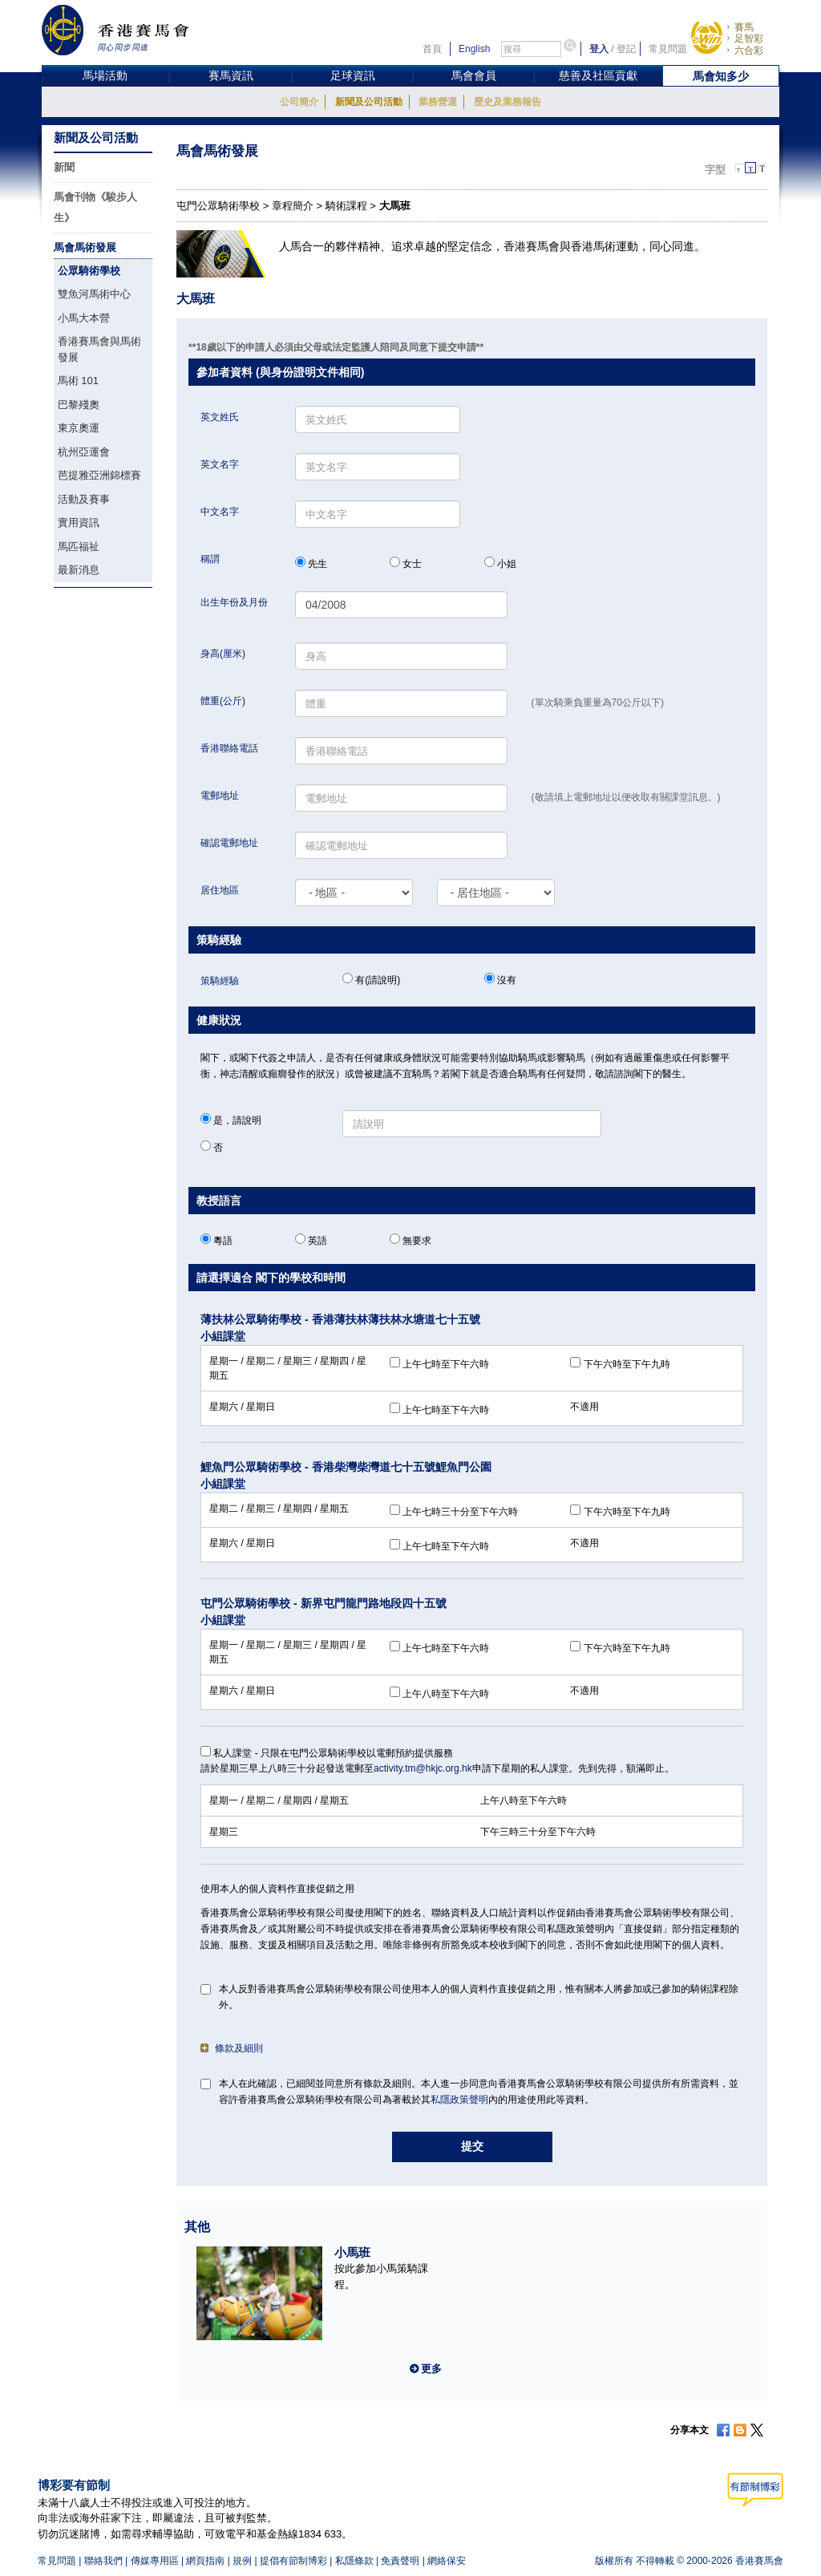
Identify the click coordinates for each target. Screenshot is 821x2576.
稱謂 (210, 559)
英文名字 (219, 464)
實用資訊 (78, 522)
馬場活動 (105, 75)
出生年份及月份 (234, 602)
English (474, 49)
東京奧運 (78, 428)
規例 (242, 2560)
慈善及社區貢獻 (598, 75)
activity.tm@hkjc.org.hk (423, 1768)
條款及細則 (231, 2048)
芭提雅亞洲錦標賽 (99, 475)
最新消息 (78, 570)
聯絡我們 (103, 2560)
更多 (431, 2369)
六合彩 (748, 50)
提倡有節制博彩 (293, 2560)
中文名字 (219, 511)
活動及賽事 (84, 499)
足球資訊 (352, 75)
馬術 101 (78, 381)
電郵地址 (219, 795)
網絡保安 (446, 2560)
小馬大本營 (84, 318)
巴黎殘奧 (78, 405)
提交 (472, 2146)
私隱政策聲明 (459, 2099)
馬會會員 (473, 75)
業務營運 (438, 101)
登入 (599, 49)
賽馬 (744, 27)
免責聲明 (400, 2560)
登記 (626, 49)
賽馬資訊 (230, 75)
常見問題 (668, 49)
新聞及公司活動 (368, 101)
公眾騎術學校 (89, 271)
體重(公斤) (222, 701)
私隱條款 (354, 2560)
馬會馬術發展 (85, 247)
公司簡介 (299, 101)
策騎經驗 (219, 980)
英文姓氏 (219, 417)
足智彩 (748, 38)
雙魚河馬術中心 (94, 294)
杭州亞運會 (84, 452)
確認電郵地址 (229, 843)
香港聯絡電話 (229, 748)
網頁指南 (205, 2560)
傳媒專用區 (155, 2560)
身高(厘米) (222, 653)
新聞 (64, 167)
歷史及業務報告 (507, 101)
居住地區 (219, 890)
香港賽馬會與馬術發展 (99, 349)
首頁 (432, 49)
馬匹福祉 (78, 547)
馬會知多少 (721, 76)
